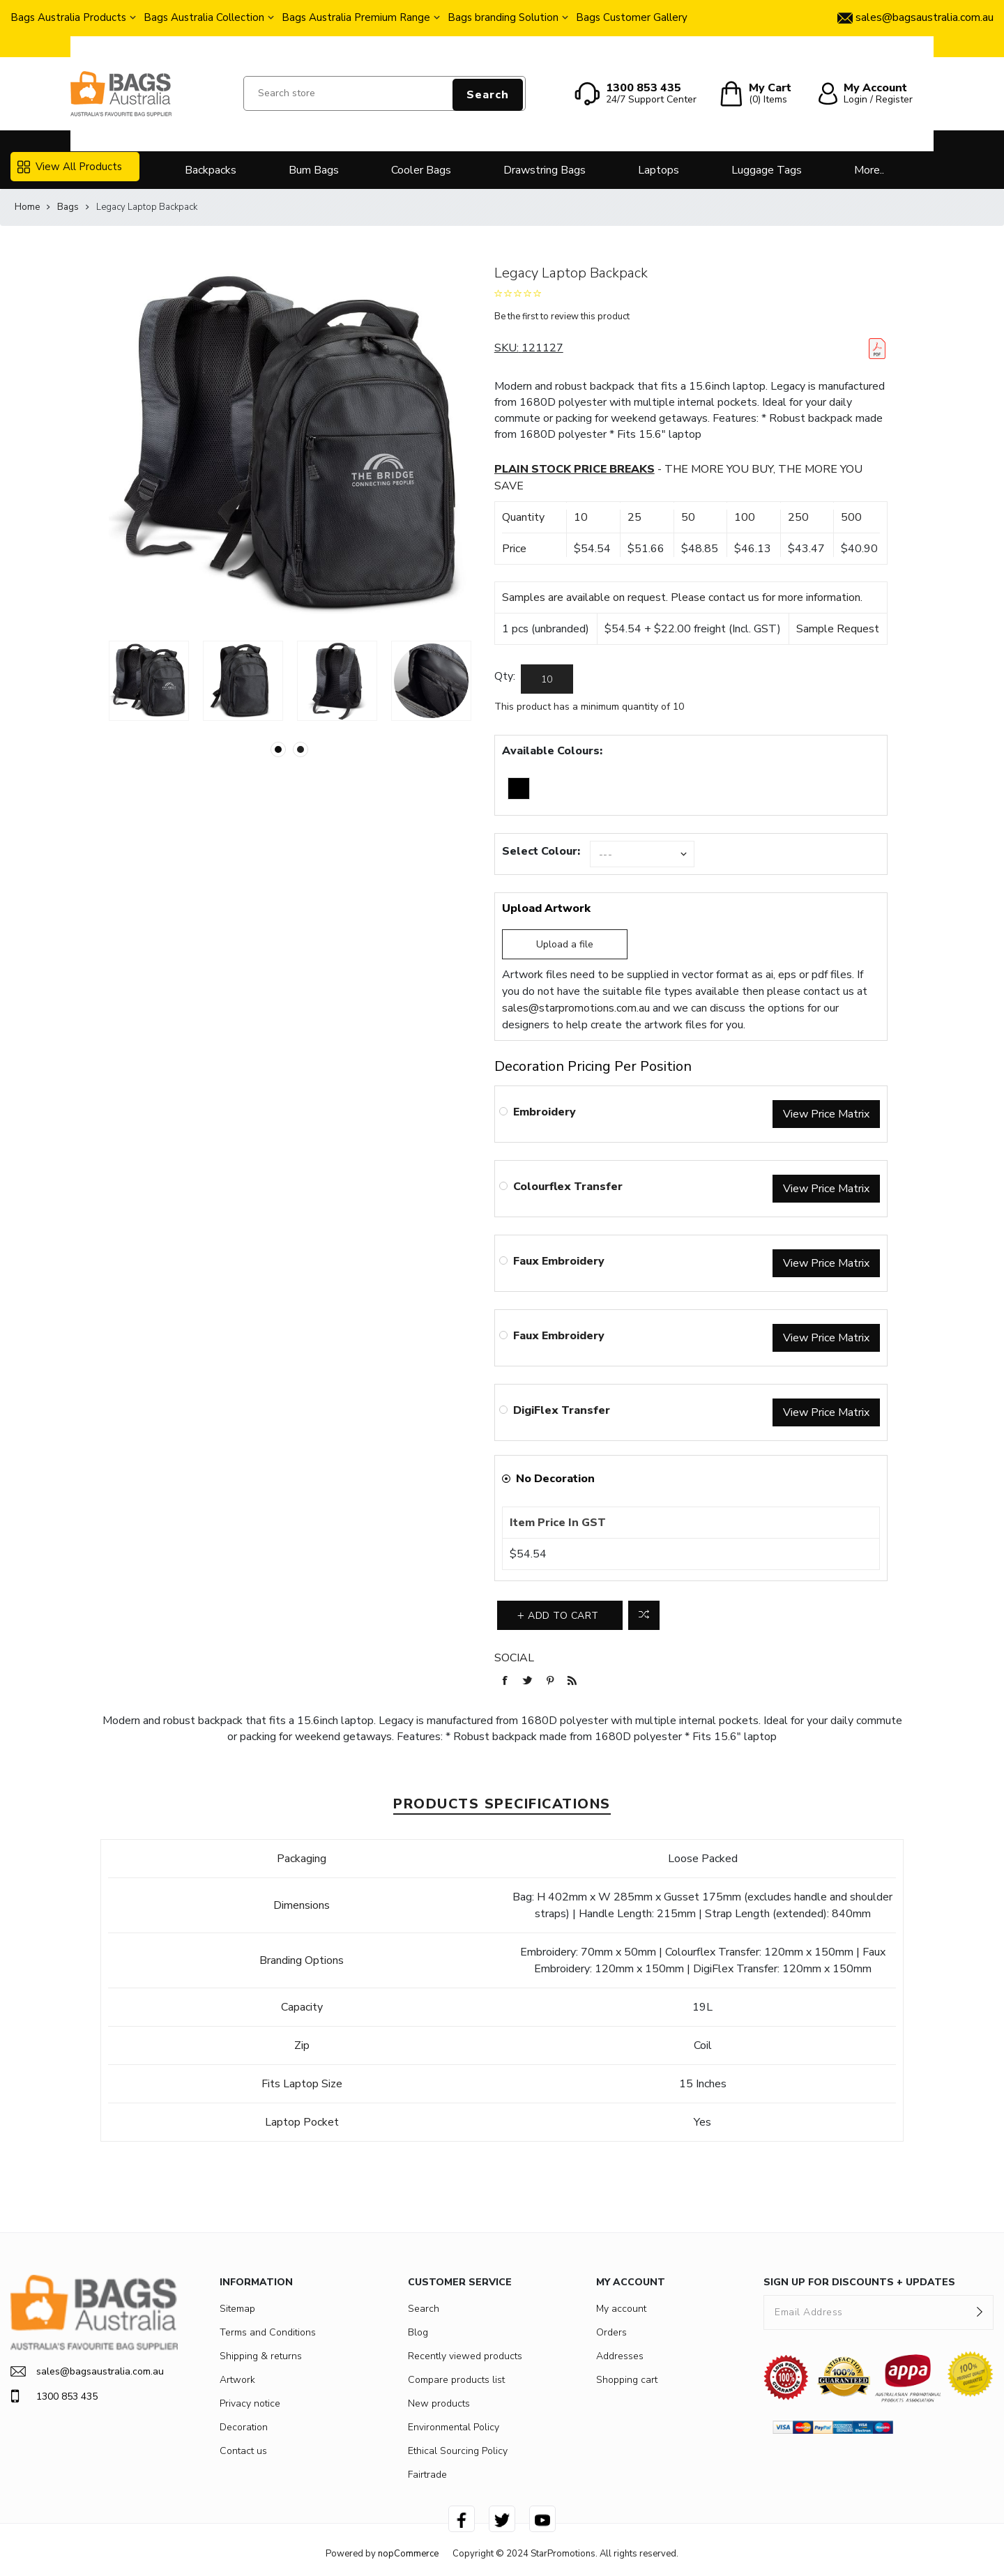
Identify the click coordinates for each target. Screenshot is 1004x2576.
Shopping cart (626, 2379)
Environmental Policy (453, 2427)
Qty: (504, 676)
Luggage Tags (766, 170)
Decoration (244, 2427)
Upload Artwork (546, 908)
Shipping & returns (261, 2356)
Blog (418, 2332)
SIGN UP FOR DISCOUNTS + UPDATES (859, 2282)
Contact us (243, 2450)
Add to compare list (644, 1615)
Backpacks (210, 170)
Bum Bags (314, 170)
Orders (611, 2332)
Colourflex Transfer (568, 1186)
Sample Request (837, 629)
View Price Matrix (826, 1114)
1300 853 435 (54, 2396)
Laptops (658, 170)
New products (439, 2403)
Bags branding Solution (503, 17)
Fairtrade (427, 2474)
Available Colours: (552, 751)
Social (514, 1658)
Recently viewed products (465, 2356)
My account (621, 2308)
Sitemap (237, 2308)
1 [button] (278, 749)
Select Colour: (541, 851)
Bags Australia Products (68, 17)
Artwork (237, 2379)
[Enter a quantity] (547, 679)
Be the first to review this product (562, 316)
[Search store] (384, 93)
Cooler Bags (421, 170)
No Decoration (555, 1478)
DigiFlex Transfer (561, 1410)
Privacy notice (250, 2403)
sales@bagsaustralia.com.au (87, 2371)
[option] (149, 681)
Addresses (620, 2356)
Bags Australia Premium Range (356, 17)
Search (487, 94)
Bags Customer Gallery (631, 17)
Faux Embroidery (558, 1261)
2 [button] (300, 749)
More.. (869, 170)
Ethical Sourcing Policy (458, 2450)
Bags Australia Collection (204, 17)
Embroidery (544, 1112)
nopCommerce (408, 2553)
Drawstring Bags (544, 170)
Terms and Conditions (268, 2332)
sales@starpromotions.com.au (576, 1008)
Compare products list (456, 2379)
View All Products (69, 167)
